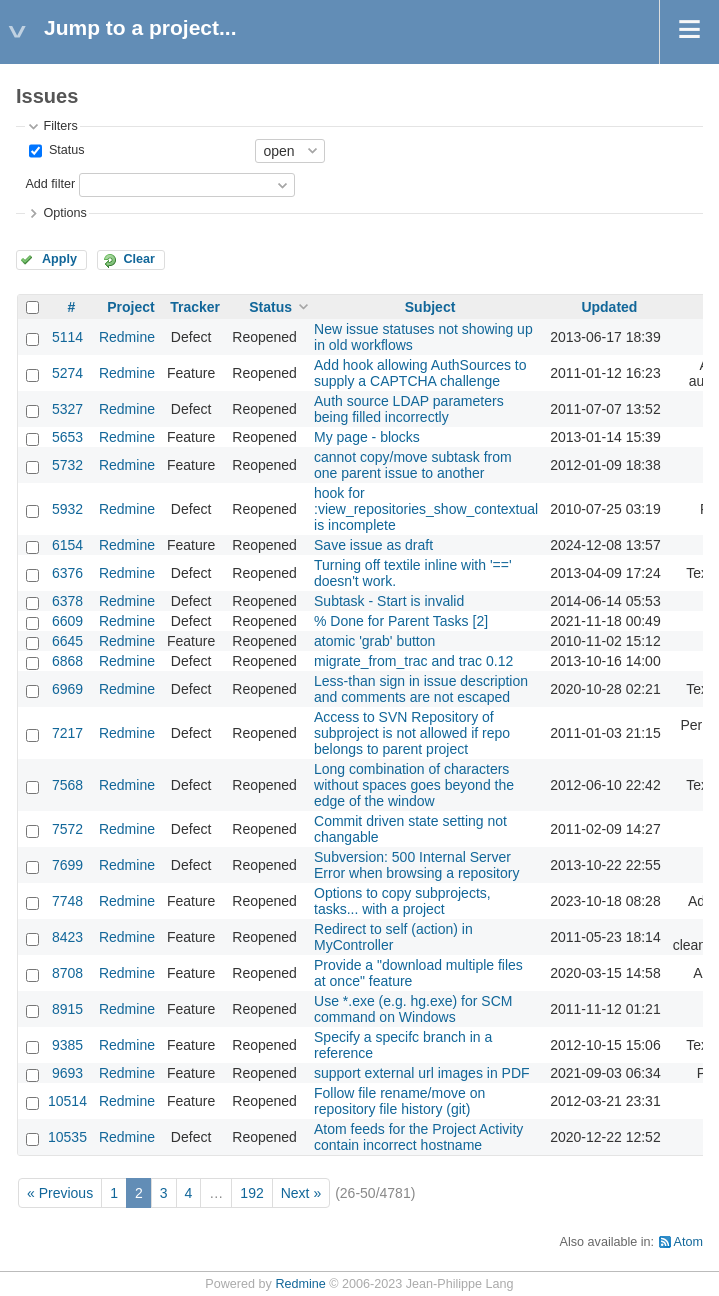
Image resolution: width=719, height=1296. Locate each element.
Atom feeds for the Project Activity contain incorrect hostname (418, 1137)
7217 (67, 733)
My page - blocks (367, 437)
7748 (67, 901)
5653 (67, 437)
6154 (67, 545)
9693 (67, 1073)
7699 (67, 865)
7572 (67, 829)
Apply (59, 259)
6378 (67, 601)
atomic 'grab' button (374, 641)
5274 (67, 373)
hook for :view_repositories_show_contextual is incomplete (426, 509)
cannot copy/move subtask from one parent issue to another (413, 465)
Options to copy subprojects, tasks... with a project (402, 901)
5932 (67, 509)
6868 (67, 661)
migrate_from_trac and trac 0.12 (413, 661)
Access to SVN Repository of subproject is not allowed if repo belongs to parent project (412, 733)
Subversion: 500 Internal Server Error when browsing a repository (416, 865)
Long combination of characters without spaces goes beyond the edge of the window (414, 785)
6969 (67, 689)
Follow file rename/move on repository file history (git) (399, 1101)
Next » (301, 1193)
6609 (67, 621)
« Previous (60, 1193)
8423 (67, 937)
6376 (67, 573)
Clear (139, 259)
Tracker (195, 307)
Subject (430, 307)
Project (130, 307)
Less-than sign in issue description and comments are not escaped (421, 689)
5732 (67, 465)
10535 (67, 1137)
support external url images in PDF (422, 1073)
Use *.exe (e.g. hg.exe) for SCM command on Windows (413, 1009)
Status (64, 150)
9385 (67, 1045)
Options (64, 213)
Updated (609, 307)
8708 (67, 973)
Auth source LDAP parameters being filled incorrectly (409, 409)
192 (251, 1193)
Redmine (127, 337)
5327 (67, 409)
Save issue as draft (373, 545)
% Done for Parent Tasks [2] (401, 621)
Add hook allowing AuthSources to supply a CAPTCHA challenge (420, 373)
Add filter (50, 184)
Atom (688, 1242)
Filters (60, 126)
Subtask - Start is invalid (389, 601)
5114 (67, 337)
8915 (67, 1009)
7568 (67, 785)
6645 (67, 641)
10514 (67, 1101)
